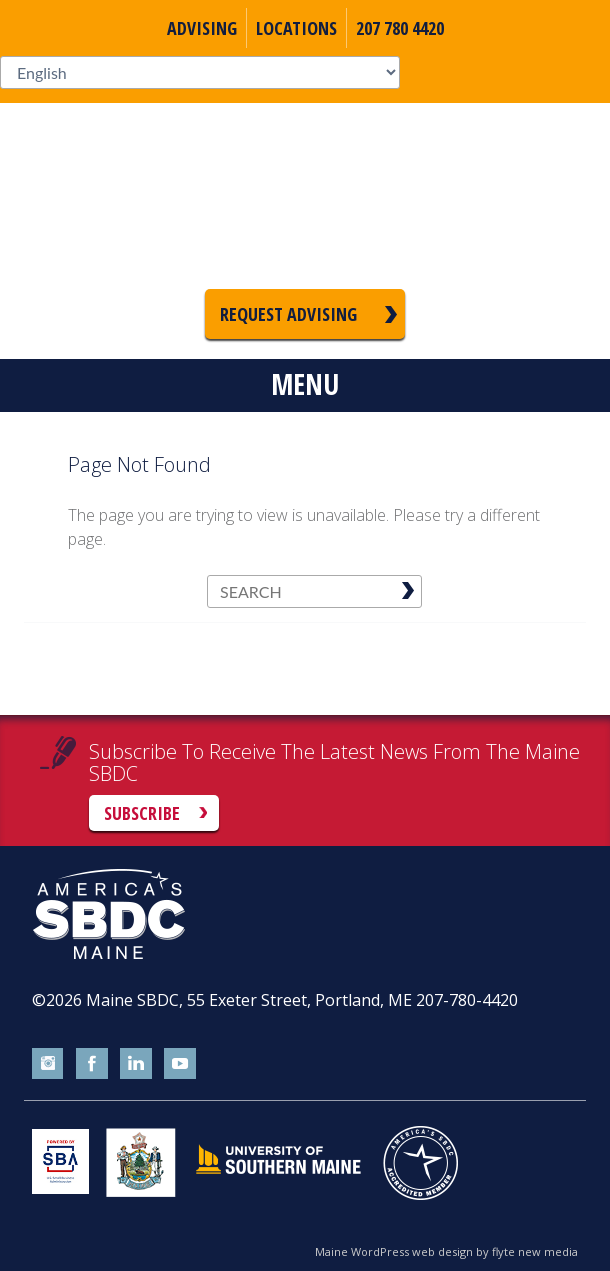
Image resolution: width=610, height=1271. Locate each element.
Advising (202, 28)
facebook (92, 1064)
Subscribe (142, 813)
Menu (305, 384)
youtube (180, 1064)
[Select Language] (200, 72)
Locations (296, 28)
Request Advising (288, 314)
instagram (48, 1064)
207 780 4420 (400, 28)
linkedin (136, 1064)
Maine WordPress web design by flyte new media (446, 1251)
